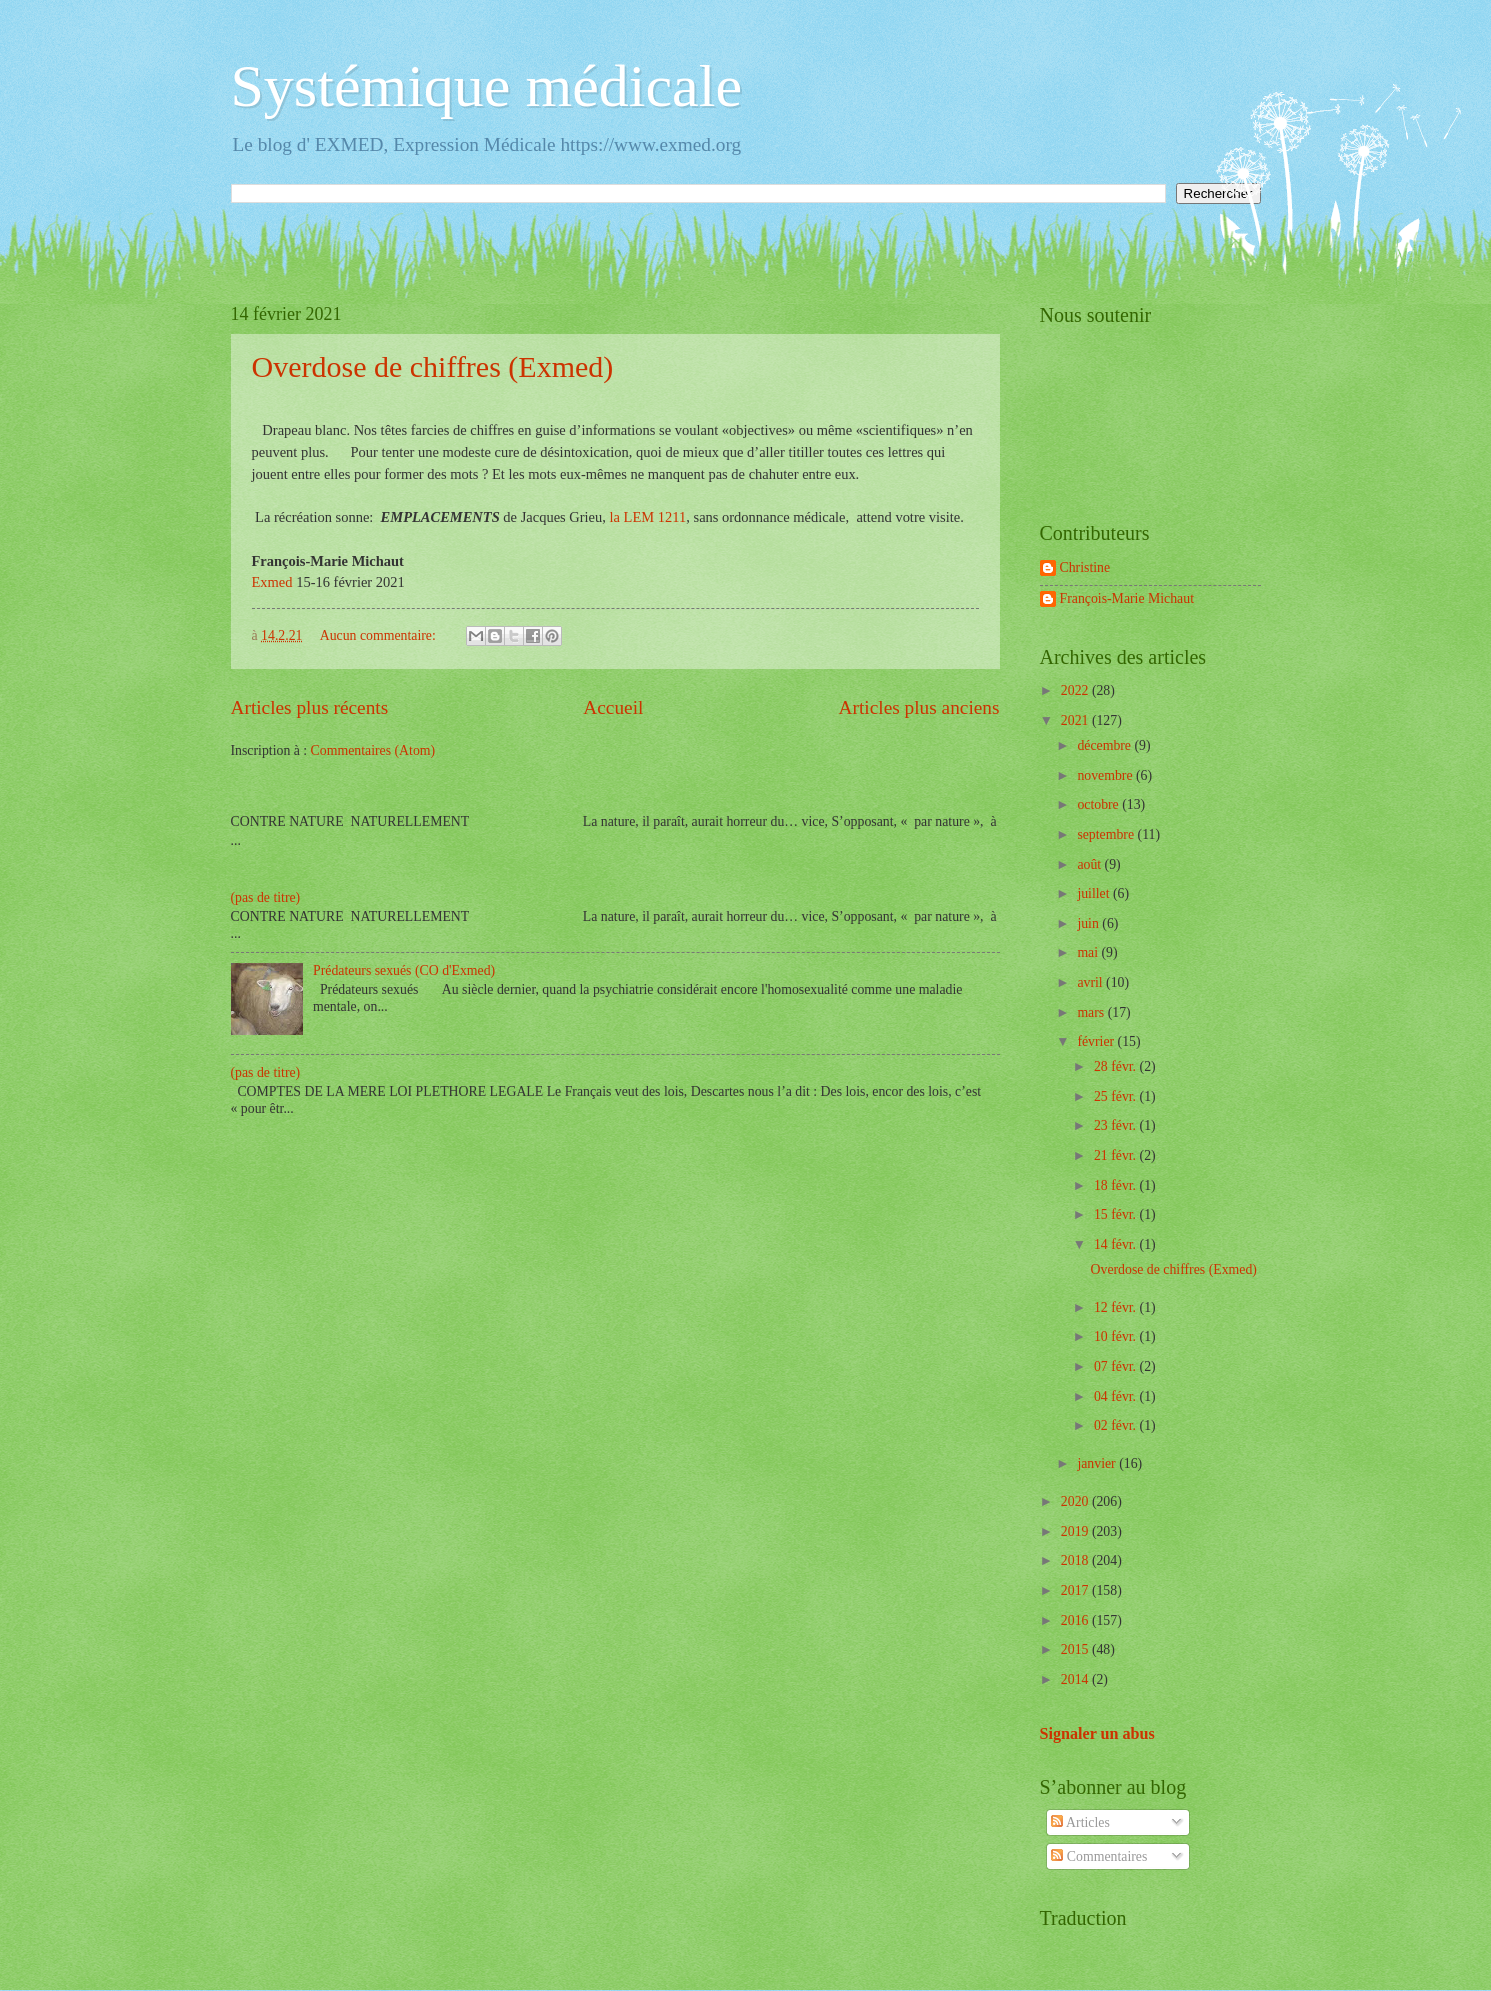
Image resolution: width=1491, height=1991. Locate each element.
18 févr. (1117, 1185)
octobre (1099, 804)
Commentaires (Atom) (373, 750)
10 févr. (1117, 1336)
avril (1091, 982)
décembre (1105, 745)
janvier (1098, 1463)
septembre (1107, 834)
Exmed (274, 582)
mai (1089, 952)
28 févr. (1117, 1066)
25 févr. (1117, 1096)
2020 (1076, 1501)
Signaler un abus (1097, 1733)
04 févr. (1117, 1396)
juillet (1095, 893)
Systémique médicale (487, 86)
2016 (1076, 1620)
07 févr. (1117, 1366)
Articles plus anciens (919, 707)
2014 (1076, 1679)
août (1090, 864)
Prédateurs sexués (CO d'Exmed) (404, 970)
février (1097, 1041)
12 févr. (1117, 1307)
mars (1092, 1012)
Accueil (613, 707)
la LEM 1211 (648, 517)
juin (1089, 923)
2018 (1076, 1560)
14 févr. (1117, 1244)
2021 (1076, 720)
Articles (1080, 1822)
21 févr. (1117, 1155)
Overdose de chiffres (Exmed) (433, 366)
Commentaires (1099, 1856)
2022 (1076, 690)
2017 (1076, 1590)
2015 (1076, 1649)
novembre (1106, 775)
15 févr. (1117, 1214)
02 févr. (1117, 1425)
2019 (1076, 1531)
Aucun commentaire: (380, 635)
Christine (1085, 567)
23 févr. (1117, 1125)
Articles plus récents (310, 707)
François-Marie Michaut (1127, 598)
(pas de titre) (266, 897)
